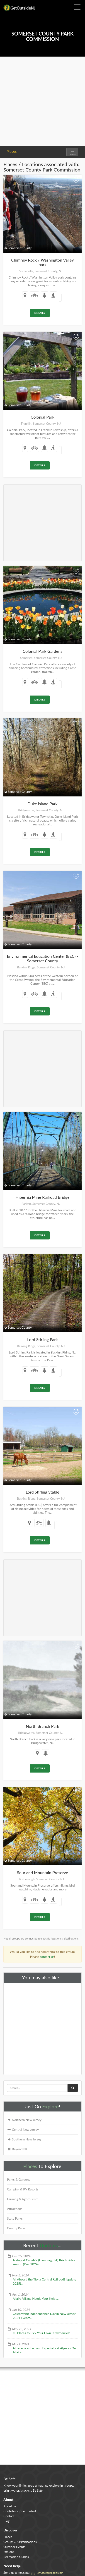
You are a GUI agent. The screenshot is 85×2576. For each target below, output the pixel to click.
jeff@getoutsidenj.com (50, 2572)
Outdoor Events (14, 2547)
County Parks (16, 2228)
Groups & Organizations (20, 2542)
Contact (9, 2516)
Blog (6, 2521)
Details (39, 313)
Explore (50, 2106)
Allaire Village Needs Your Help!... (35, 2298)
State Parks (15, 2218)
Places (12, 151)
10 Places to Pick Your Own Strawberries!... (42, 2333)
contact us (47, 1957)
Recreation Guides (16, 2557)
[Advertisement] (42, 101)
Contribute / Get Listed (19, 2511)
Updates (49, 2245)
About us (9, 2506)
